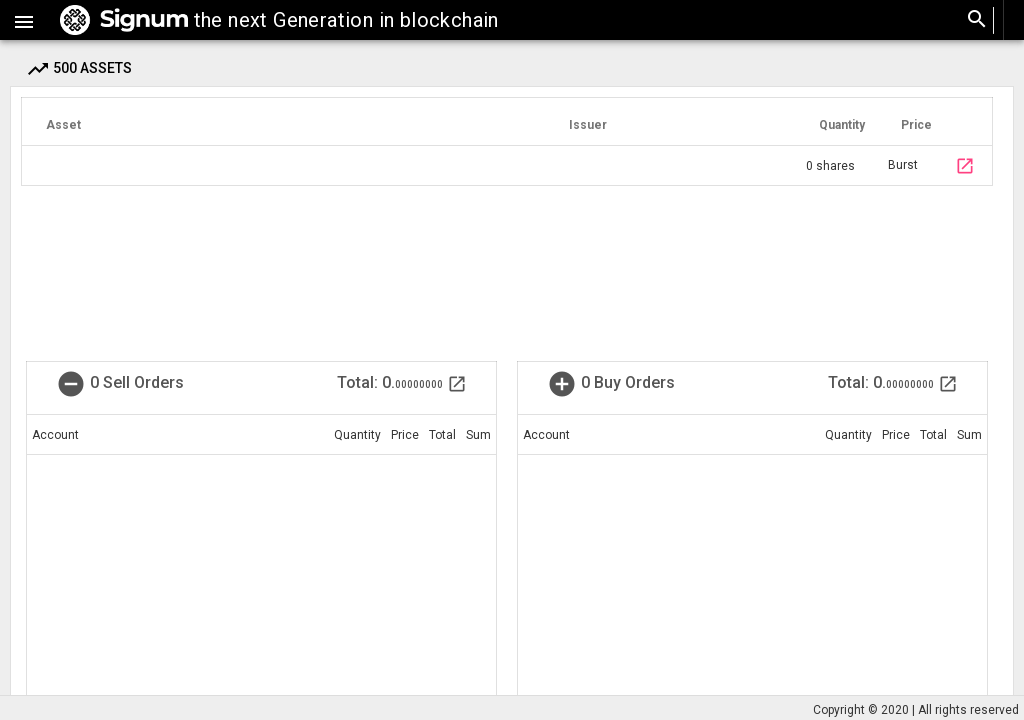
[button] (24, 20)
